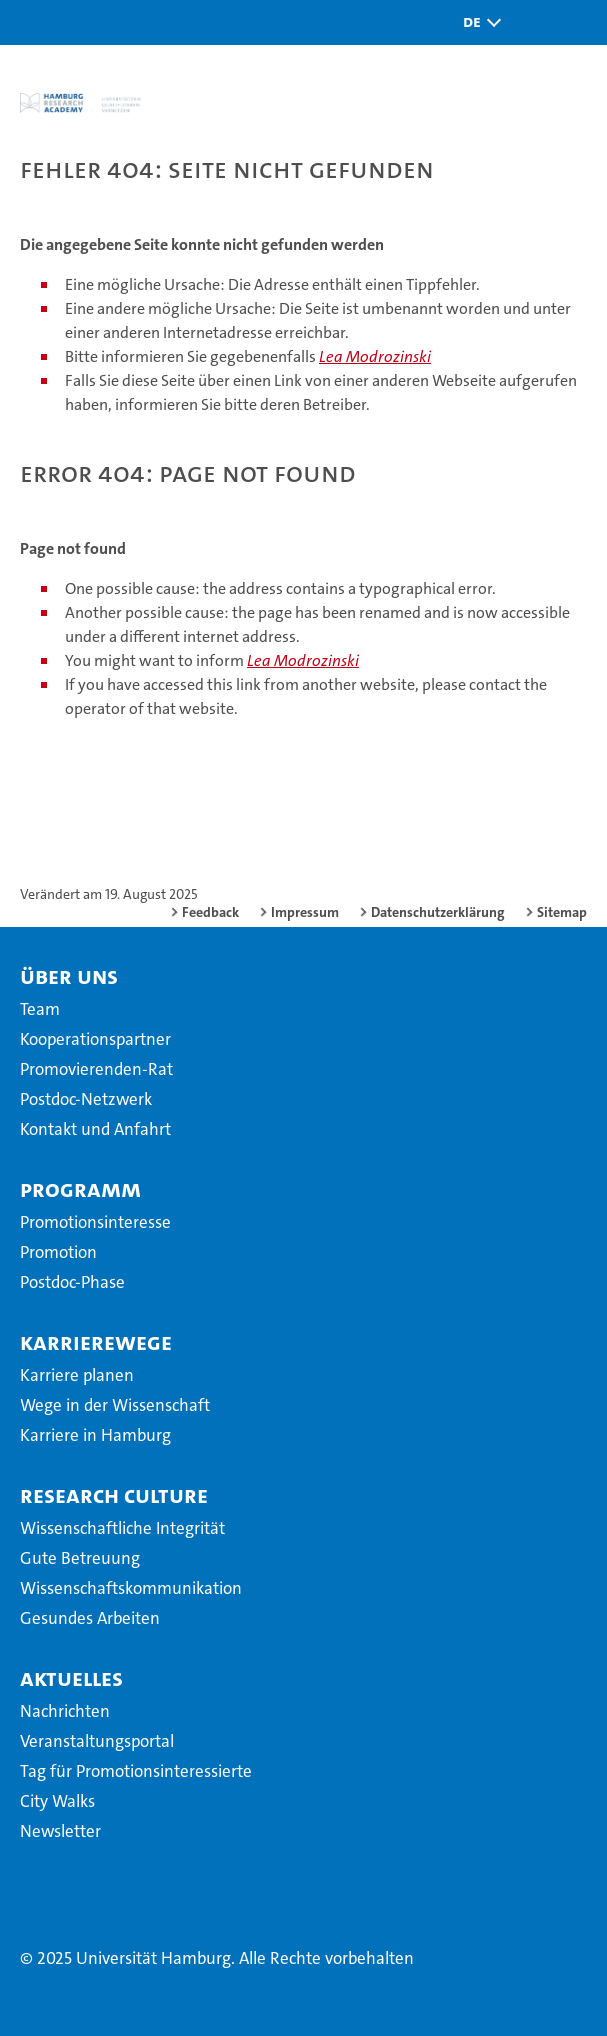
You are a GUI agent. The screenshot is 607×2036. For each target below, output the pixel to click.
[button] (477, 22)
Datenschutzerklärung (438, 912)
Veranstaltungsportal (97, 1741)
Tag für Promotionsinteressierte (136, 1771)
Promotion (58, 1252)
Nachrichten (65, 1711)
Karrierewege (96, 1342)
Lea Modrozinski (375, 356)
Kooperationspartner (95, 1039)
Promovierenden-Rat (96, 1069)
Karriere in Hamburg (95, 1435)
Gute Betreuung (80, 1558)
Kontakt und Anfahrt (95, 1129)
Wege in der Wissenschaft (115, 1405)
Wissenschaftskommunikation (131, 1588)
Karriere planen (77, 1375)
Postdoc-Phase (72, 1282)
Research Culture (114, 1495)
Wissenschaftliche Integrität (122, 1528)
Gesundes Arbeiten (90, 1618)
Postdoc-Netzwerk (86, 1099)
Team (40, 1009)
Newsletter (60, 1831)
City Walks (57, 1801)
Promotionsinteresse (95, 1222)
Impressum (305, 912)
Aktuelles (71, 1678)
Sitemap (562, 912)
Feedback (210, 912)
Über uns (69, 976)
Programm (80, 1189)
